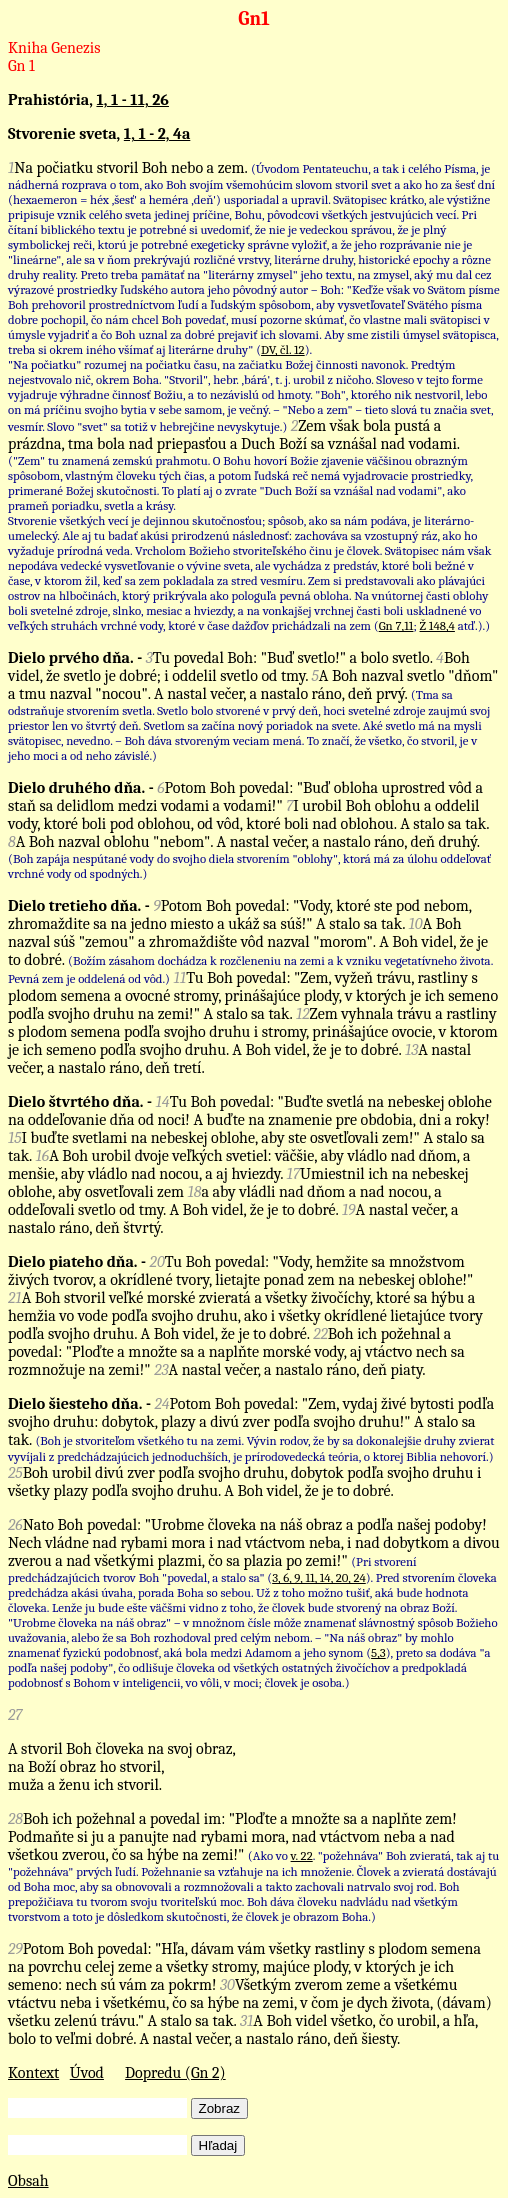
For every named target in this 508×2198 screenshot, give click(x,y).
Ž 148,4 (437, 625)
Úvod (87, 2073)
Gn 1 (21, 66)
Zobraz (219, 2108)
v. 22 (302, 1855)
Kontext (33, 2073)
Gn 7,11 (396, 625)
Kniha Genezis (54, 48)
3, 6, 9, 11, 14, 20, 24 (319, 1577)
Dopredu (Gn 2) (175, 2073)
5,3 (378, 1652)
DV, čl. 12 (283, 349)
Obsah (28, 2181)
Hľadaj (218, 2145)
